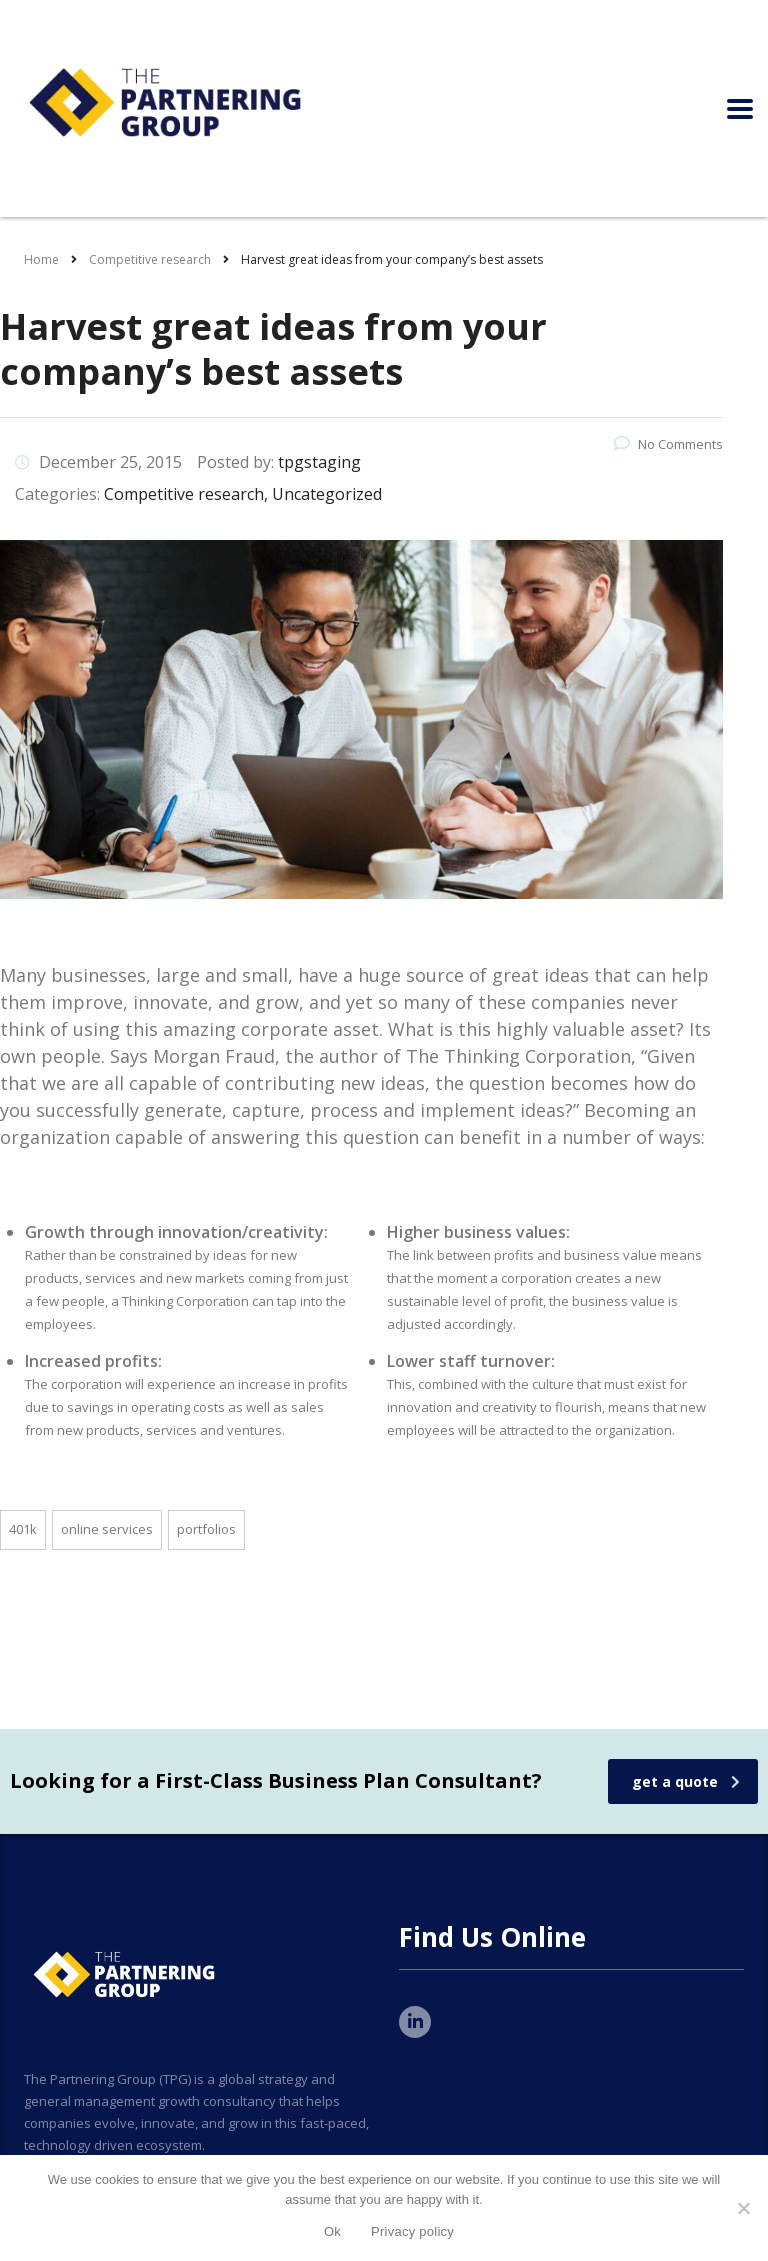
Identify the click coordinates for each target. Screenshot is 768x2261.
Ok (332, 2231)
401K (23, 1529)
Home (41, 259)
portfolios (206, 1529)
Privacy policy (412, 2231)
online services (107, 1529)
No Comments (668, 444)
